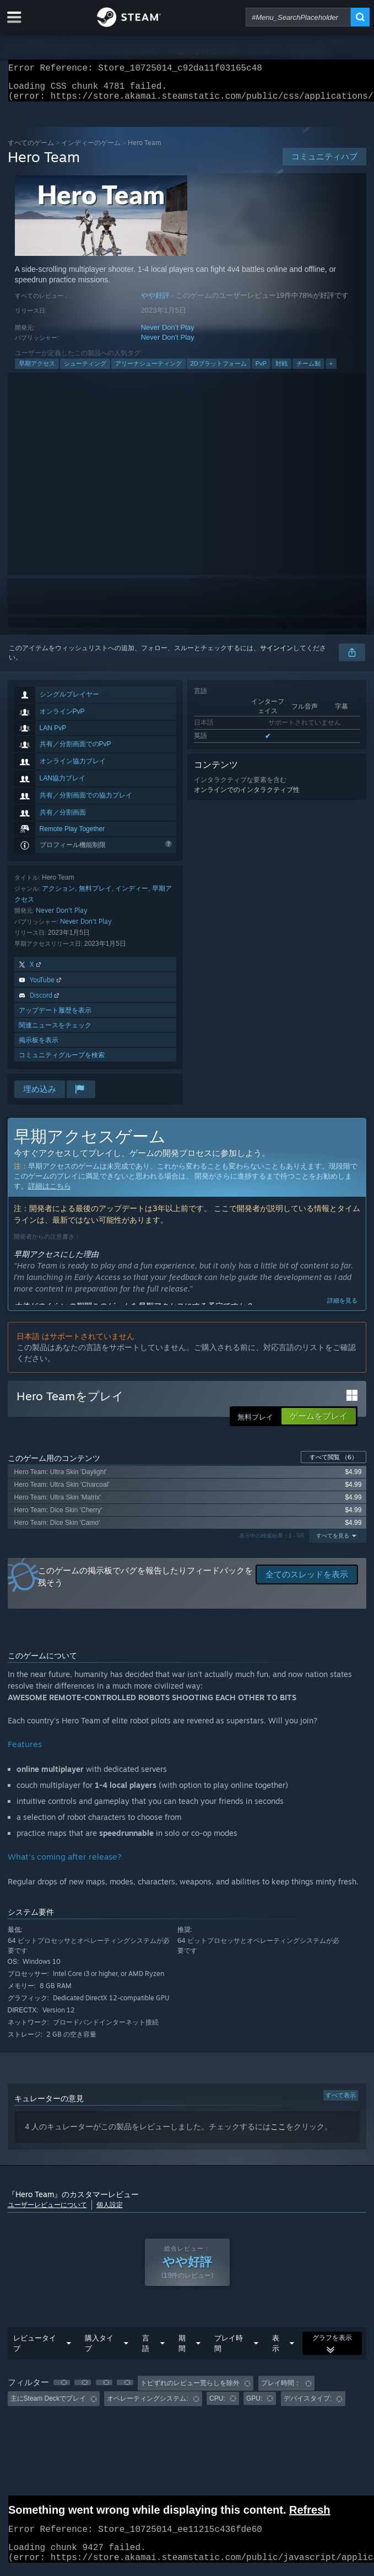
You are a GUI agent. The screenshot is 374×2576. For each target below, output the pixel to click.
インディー (131, 895)
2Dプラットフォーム (219, 370)
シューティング (85, 370)
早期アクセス (37, 370)
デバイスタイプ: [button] (308, 2405)
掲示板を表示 (38, 1046)
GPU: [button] (254, 2405)
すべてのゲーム (31, 149)
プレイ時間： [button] (281, 2389)
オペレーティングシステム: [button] (147, 2405)
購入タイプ (99, 2349)
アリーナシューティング (148, 370)
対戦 (281, 370)
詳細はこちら (49, 1192)
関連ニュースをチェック (55, 1031)
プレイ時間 (228, 2349)
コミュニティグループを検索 (62, 1061)
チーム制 (308, 370)
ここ (278, 2133)
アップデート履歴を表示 (55, 1017)
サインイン (276, 654)
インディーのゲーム (91, 149)
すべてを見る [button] (332, 1542)
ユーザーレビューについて (47, 2211)
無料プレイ (95, 895)
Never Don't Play (167, 334)
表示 (275, 2349)
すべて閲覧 (333, 1464)
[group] (187, 2397)
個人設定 (109, 2211)
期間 (182, 2349)
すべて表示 (341, 2101)
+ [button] (331, 370)
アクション (58, 895)
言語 (145, 2349)
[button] (61, 2389)
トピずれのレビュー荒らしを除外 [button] (190, 2389)
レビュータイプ (34, 2349)
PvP (261, 370)
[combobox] (298, 17)
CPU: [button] (217, 2405)
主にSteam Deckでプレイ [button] (48, 2405)
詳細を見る (342, 1307)
